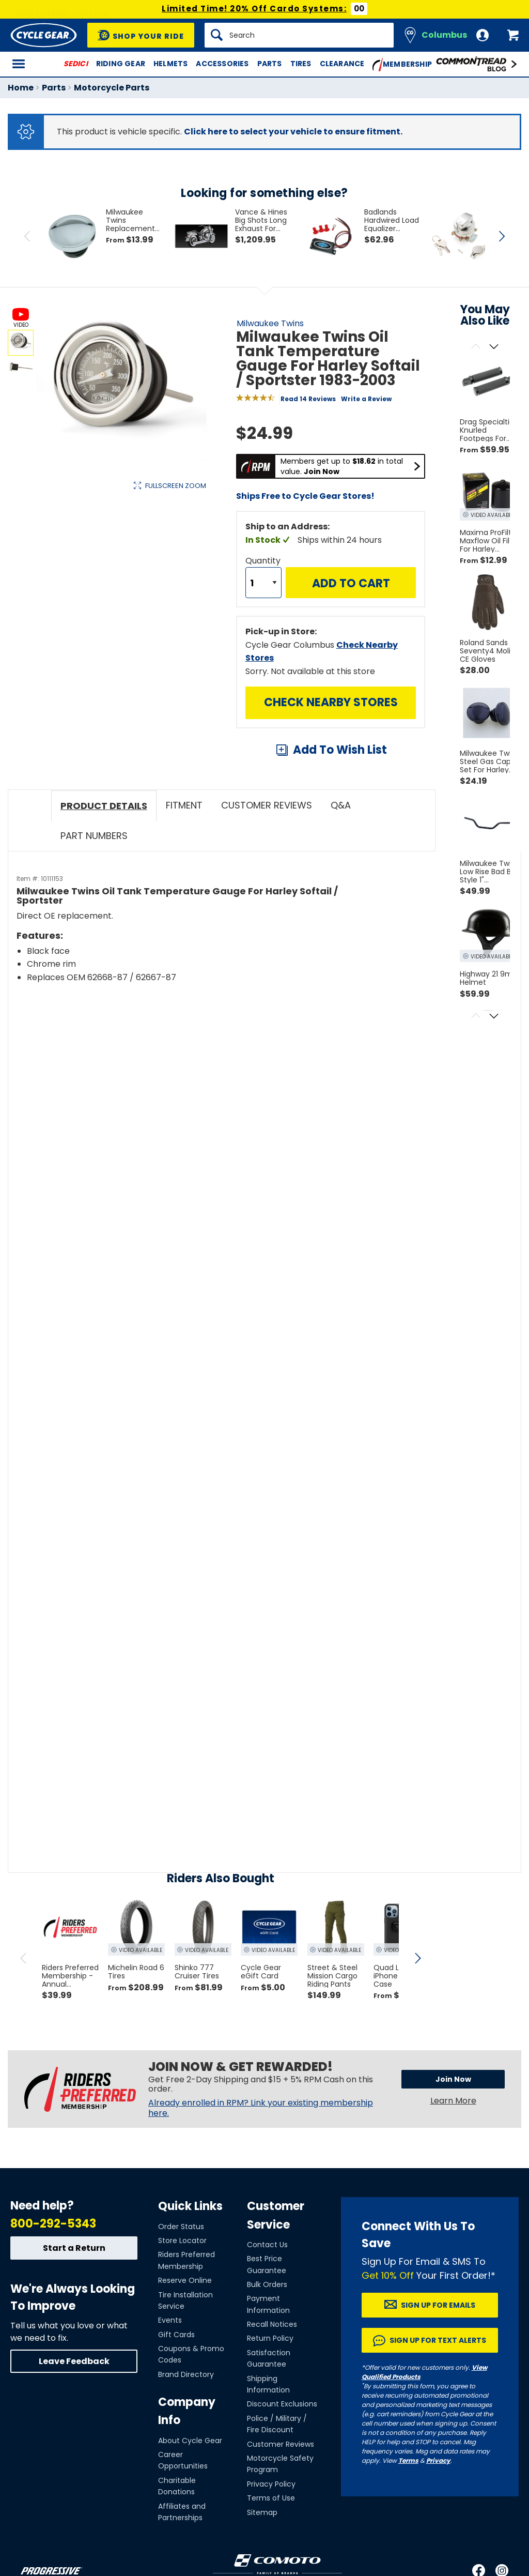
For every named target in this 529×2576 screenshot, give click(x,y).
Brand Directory (186, 2374)
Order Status (181, 2226)
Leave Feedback (74, 2361)
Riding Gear (120, 63)
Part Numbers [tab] (94, 835)
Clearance (342, 63)
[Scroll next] (494, 347)
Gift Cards (176, 2334)
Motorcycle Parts (111, 88)
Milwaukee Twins (270, 323)
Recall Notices (272, 2324)
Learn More (453, 2101)
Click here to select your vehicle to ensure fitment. (293, 132)
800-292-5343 (53, 2224)
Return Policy (270, 2338)
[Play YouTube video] (198, 1084)
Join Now (453, 2079)
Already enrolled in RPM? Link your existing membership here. (260, 2108)
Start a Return (74, 2248)
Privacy (438, 2460)
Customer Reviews (280, 2444)
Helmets (170, 63)
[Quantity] (263, 582)
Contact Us (267, 2244)
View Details (167, 591)
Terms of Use (271, 2498)
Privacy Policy (271, 2484)
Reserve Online (185, 2280)
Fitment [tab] (184, 805)
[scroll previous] (23, 1958)
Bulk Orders (267, 2284)
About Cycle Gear (190, 2440)
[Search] (299, 35)
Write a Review (366, 398)
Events (170, 2320)
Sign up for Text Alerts (438, 2340)
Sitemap (262, 2512)
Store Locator (182, 2240)
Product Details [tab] (103, 805)
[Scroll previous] (476, 347)
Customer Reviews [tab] (266, 805)
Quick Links (190, 2206)
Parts (269, 63)
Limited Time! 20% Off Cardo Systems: (254, 8)
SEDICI (76, 63)
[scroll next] (417, 1958)
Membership (402, 64)
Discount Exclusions (282, 2404)
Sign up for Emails (438, 2305)
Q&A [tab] (341, 805)
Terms (408, 2460)
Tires (301, 63)
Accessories (222, 63)
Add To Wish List (340, 750)
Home (21, 88)
